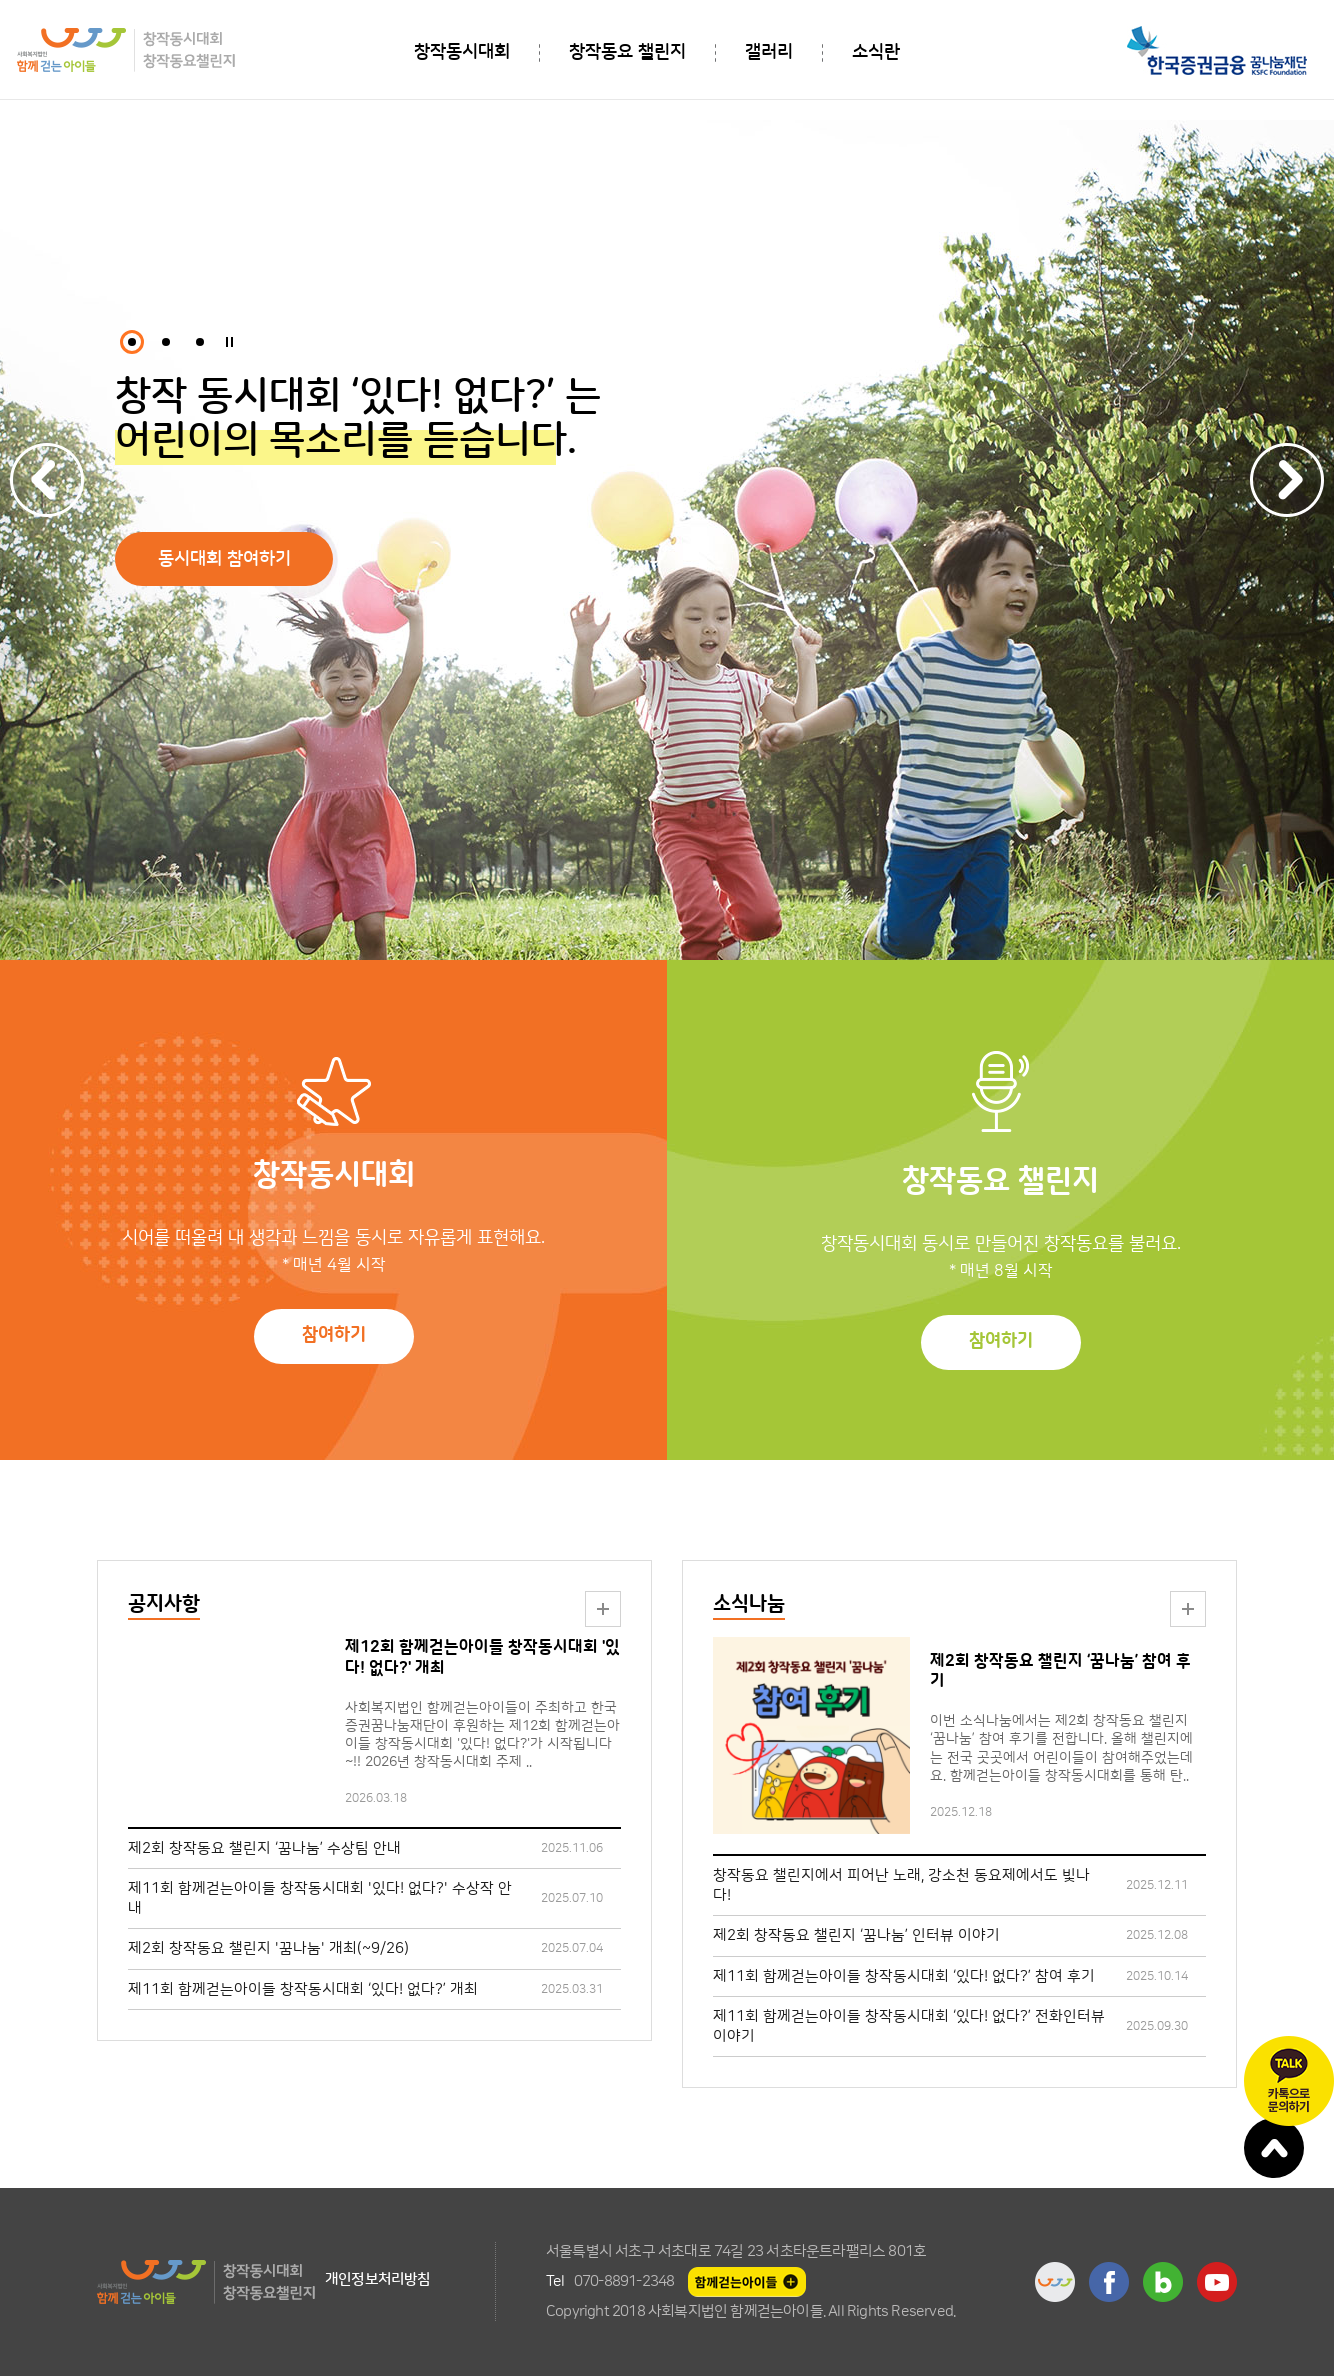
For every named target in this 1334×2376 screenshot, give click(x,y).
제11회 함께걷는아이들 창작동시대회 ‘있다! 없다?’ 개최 (303, 1989)
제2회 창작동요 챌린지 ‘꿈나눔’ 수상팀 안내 (264, 1848)
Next (1287, 480)
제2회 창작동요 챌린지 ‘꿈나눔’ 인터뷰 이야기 (856, 1935)
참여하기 (334, 1335)
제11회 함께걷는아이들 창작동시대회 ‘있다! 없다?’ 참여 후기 (904, 1976)
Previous (47, 480)
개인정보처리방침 (378, 2279)
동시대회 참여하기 (224, 559)
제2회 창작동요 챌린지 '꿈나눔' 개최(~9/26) (268, 1948)
